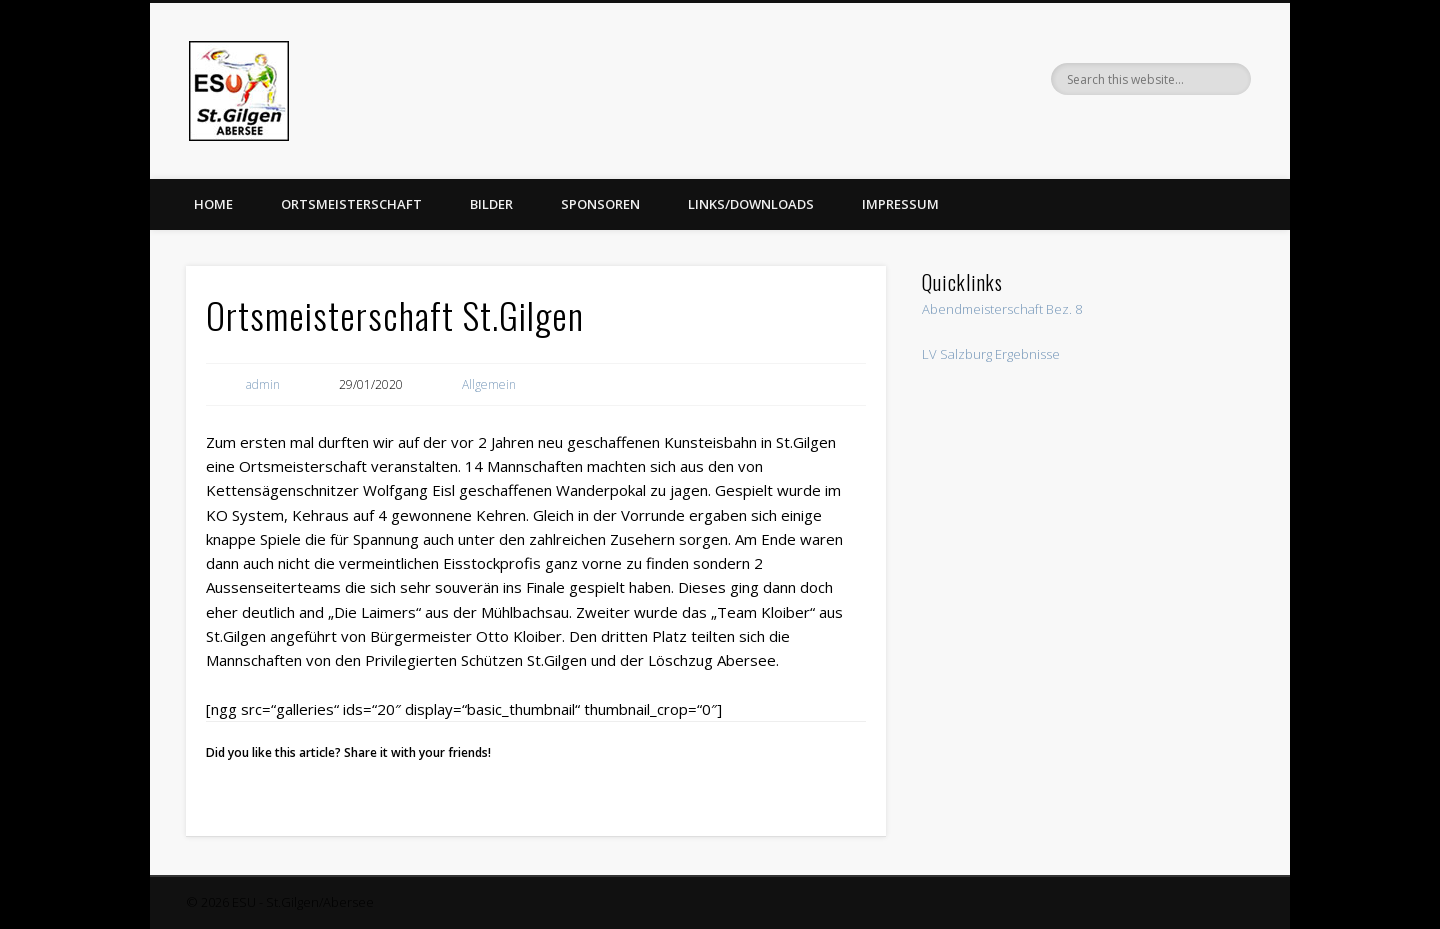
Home (213, 204)
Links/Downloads (751, 204)
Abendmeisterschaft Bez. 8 (1002, 309)
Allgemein (489, 384)
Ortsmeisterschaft (351, 204)
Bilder (491, 204)
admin (263, 384)
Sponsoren (600, 204)
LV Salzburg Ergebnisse (991, 354)
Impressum (900, 204)
